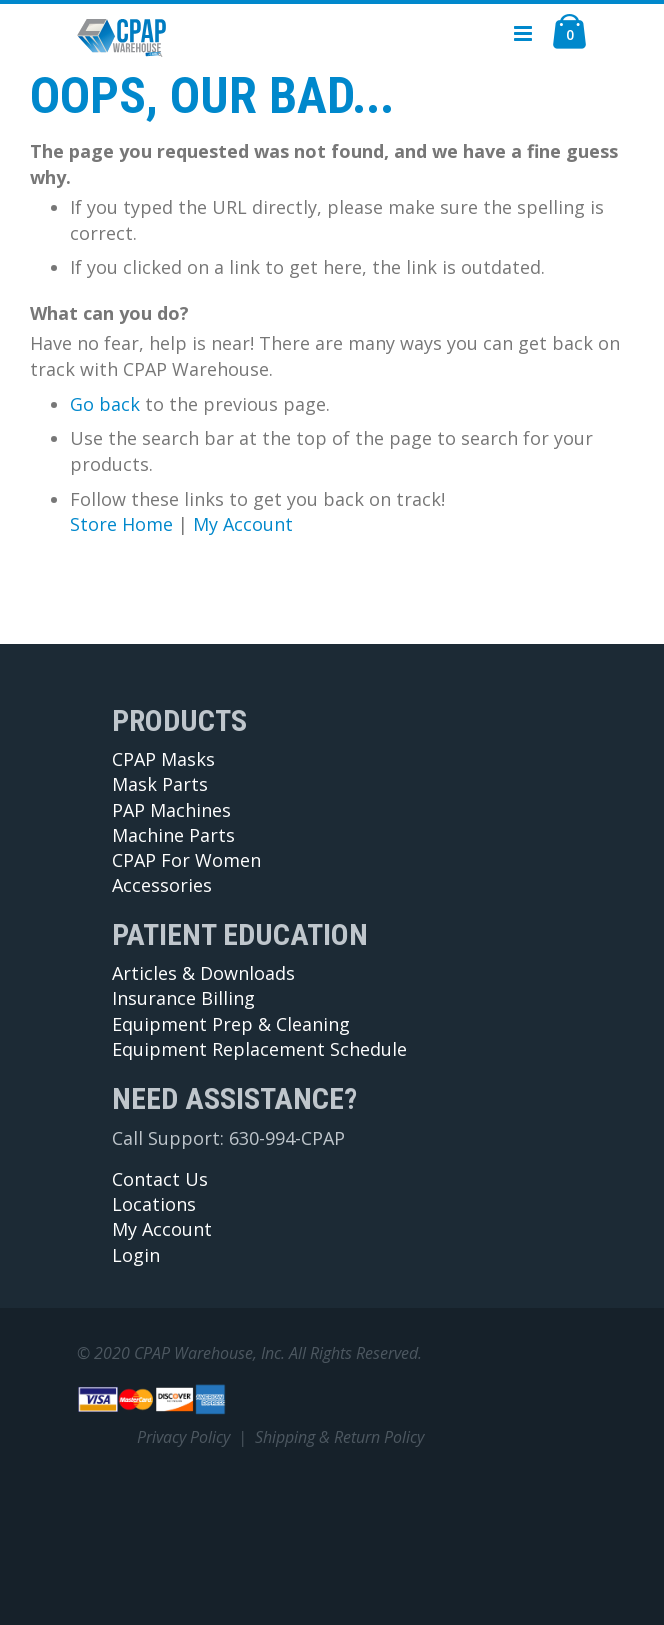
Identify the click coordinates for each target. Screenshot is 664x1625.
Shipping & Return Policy (339, 1437)
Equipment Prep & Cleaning (231, 1024)
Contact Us (160, 1179)
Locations (154, 1204)
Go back (105, 404)
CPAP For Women (186, 860)
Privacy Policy (183, 1437)
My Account (243, 524)
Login (136, 1255)
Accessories (162, 885)
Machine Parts (173, 835)
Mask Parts (160, 784)
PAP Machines (171, 810)
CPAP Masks (163, 759)
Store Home (121, 524)
